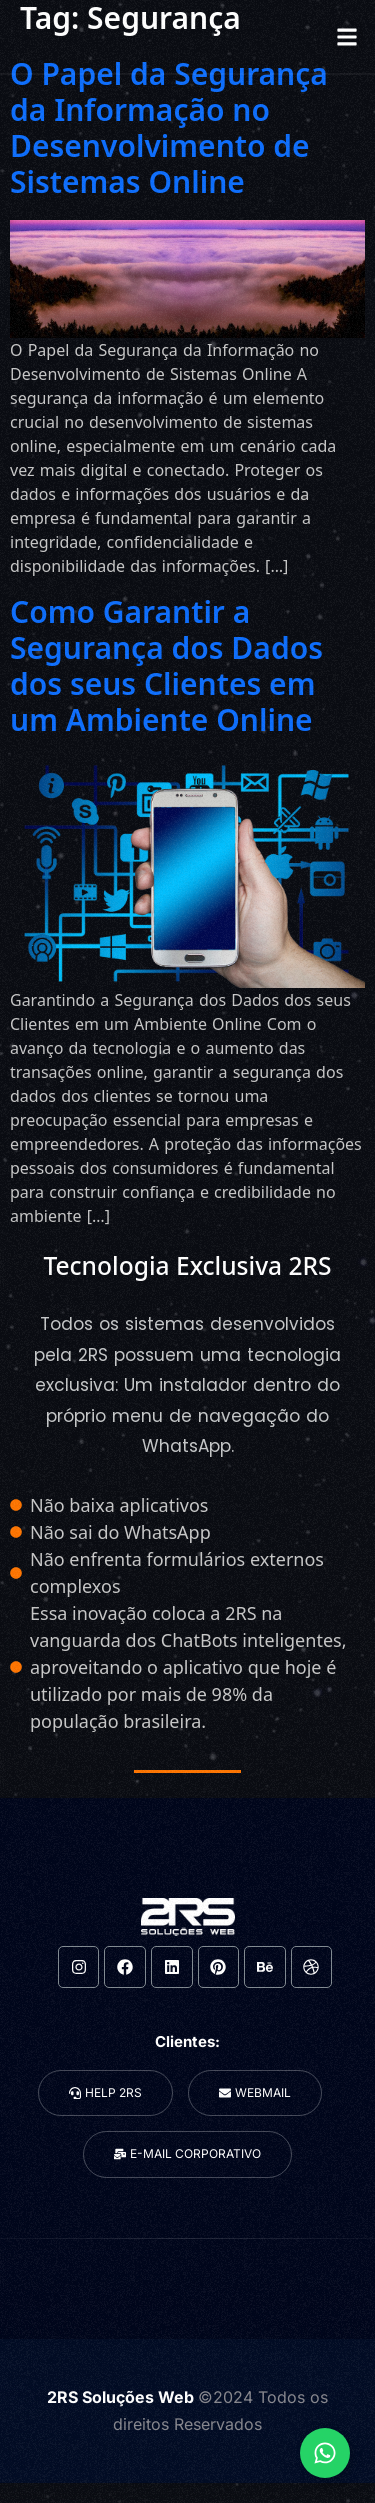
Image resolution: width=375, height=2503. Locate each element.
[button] (346, 36)
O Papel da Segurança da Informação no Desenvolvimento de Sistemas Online (169, 127)
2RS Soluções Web (122, 2397)
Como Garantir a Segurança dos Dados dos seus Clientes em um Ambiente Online (166, 665)
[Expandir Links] (325, 2453)
